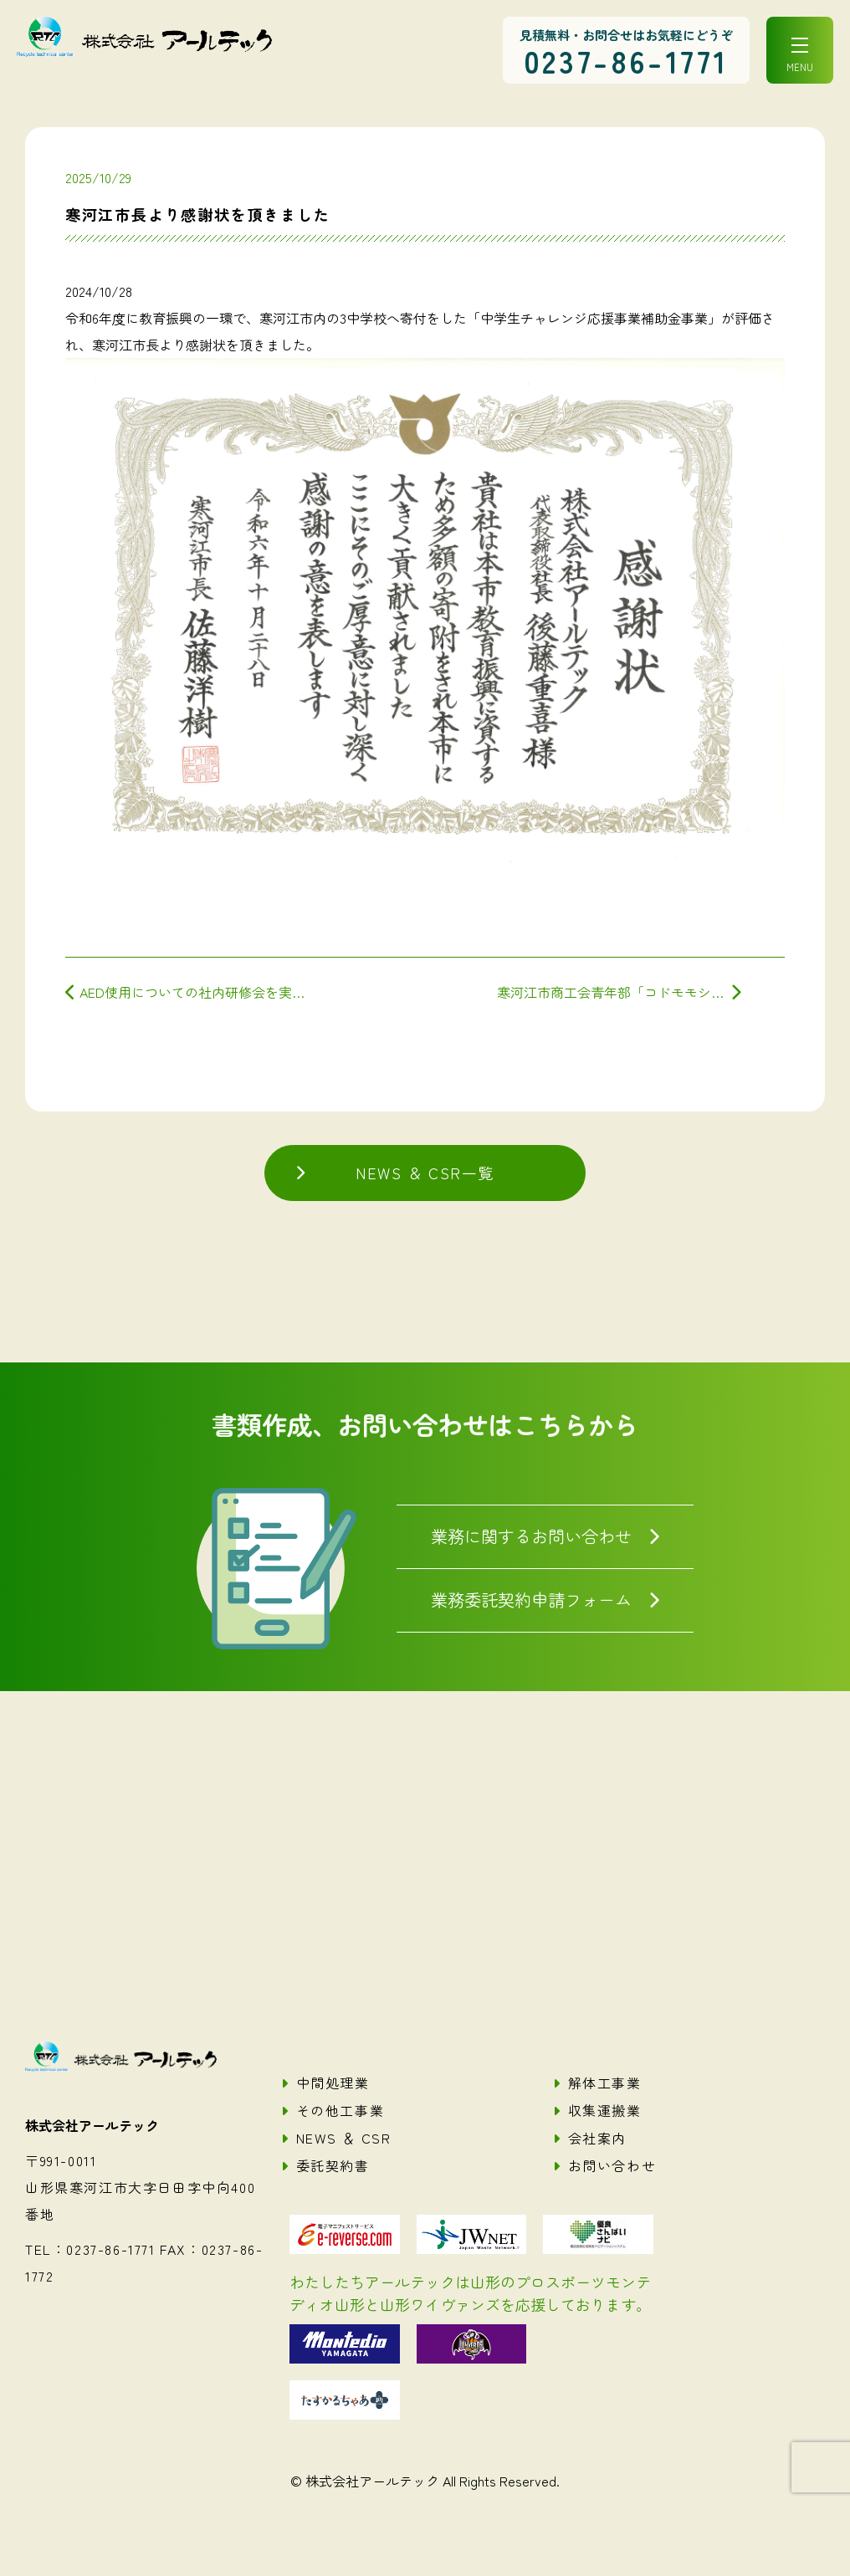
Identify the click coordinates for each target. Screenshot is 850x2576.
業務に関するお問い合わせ (531, 1535)
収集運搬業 (605, 2110)
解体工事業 (605, 2083)
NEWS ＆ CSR (344, 2138)
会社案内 (597, 2138)
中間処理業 (333, 2083)
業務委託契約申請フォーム (531, 1599)
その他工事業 (340, 2110)
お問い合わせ (612, 2165)
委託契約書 (333, 2165)
